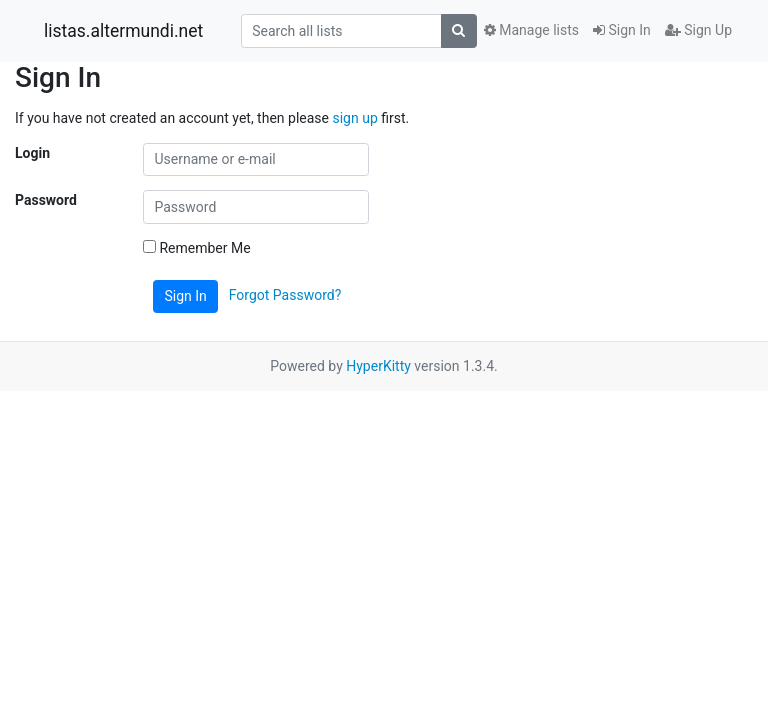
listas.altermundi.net (123, 31)
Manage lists (531, 30)
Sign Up (698, 30)
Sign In (622, 30)
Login (32, 153)
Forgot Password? (285, 295)
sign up (354, 118)
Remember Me (197, 248)
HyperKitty (378, 366)
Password (46, 200)
